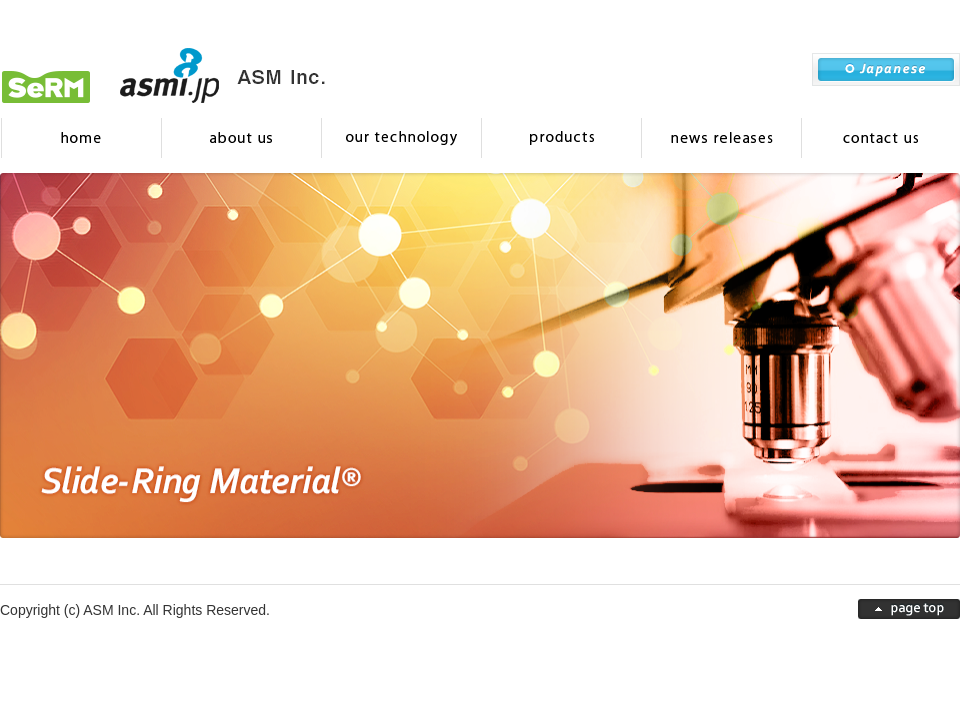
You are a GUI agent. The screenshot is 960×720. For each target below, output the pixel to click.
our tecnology (400, 138)
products (560, 138)
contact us (880, 138)
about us (240, 138)
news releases (720, 138)
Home (80, 138)
